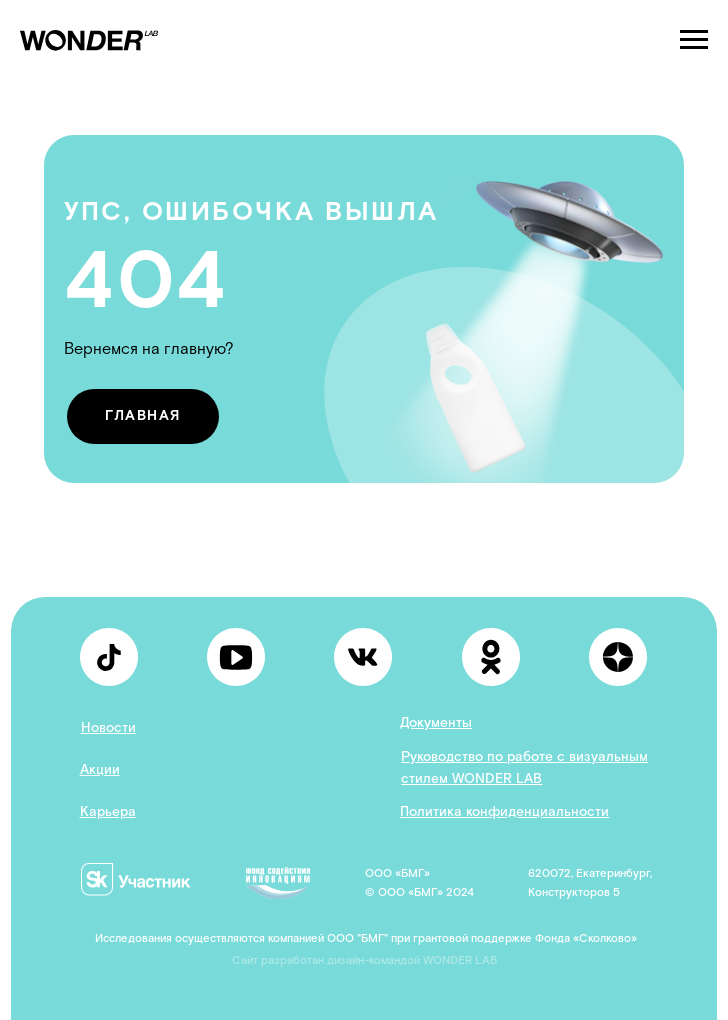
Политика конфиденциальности (504, 812)
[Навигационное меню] (694, 40)
